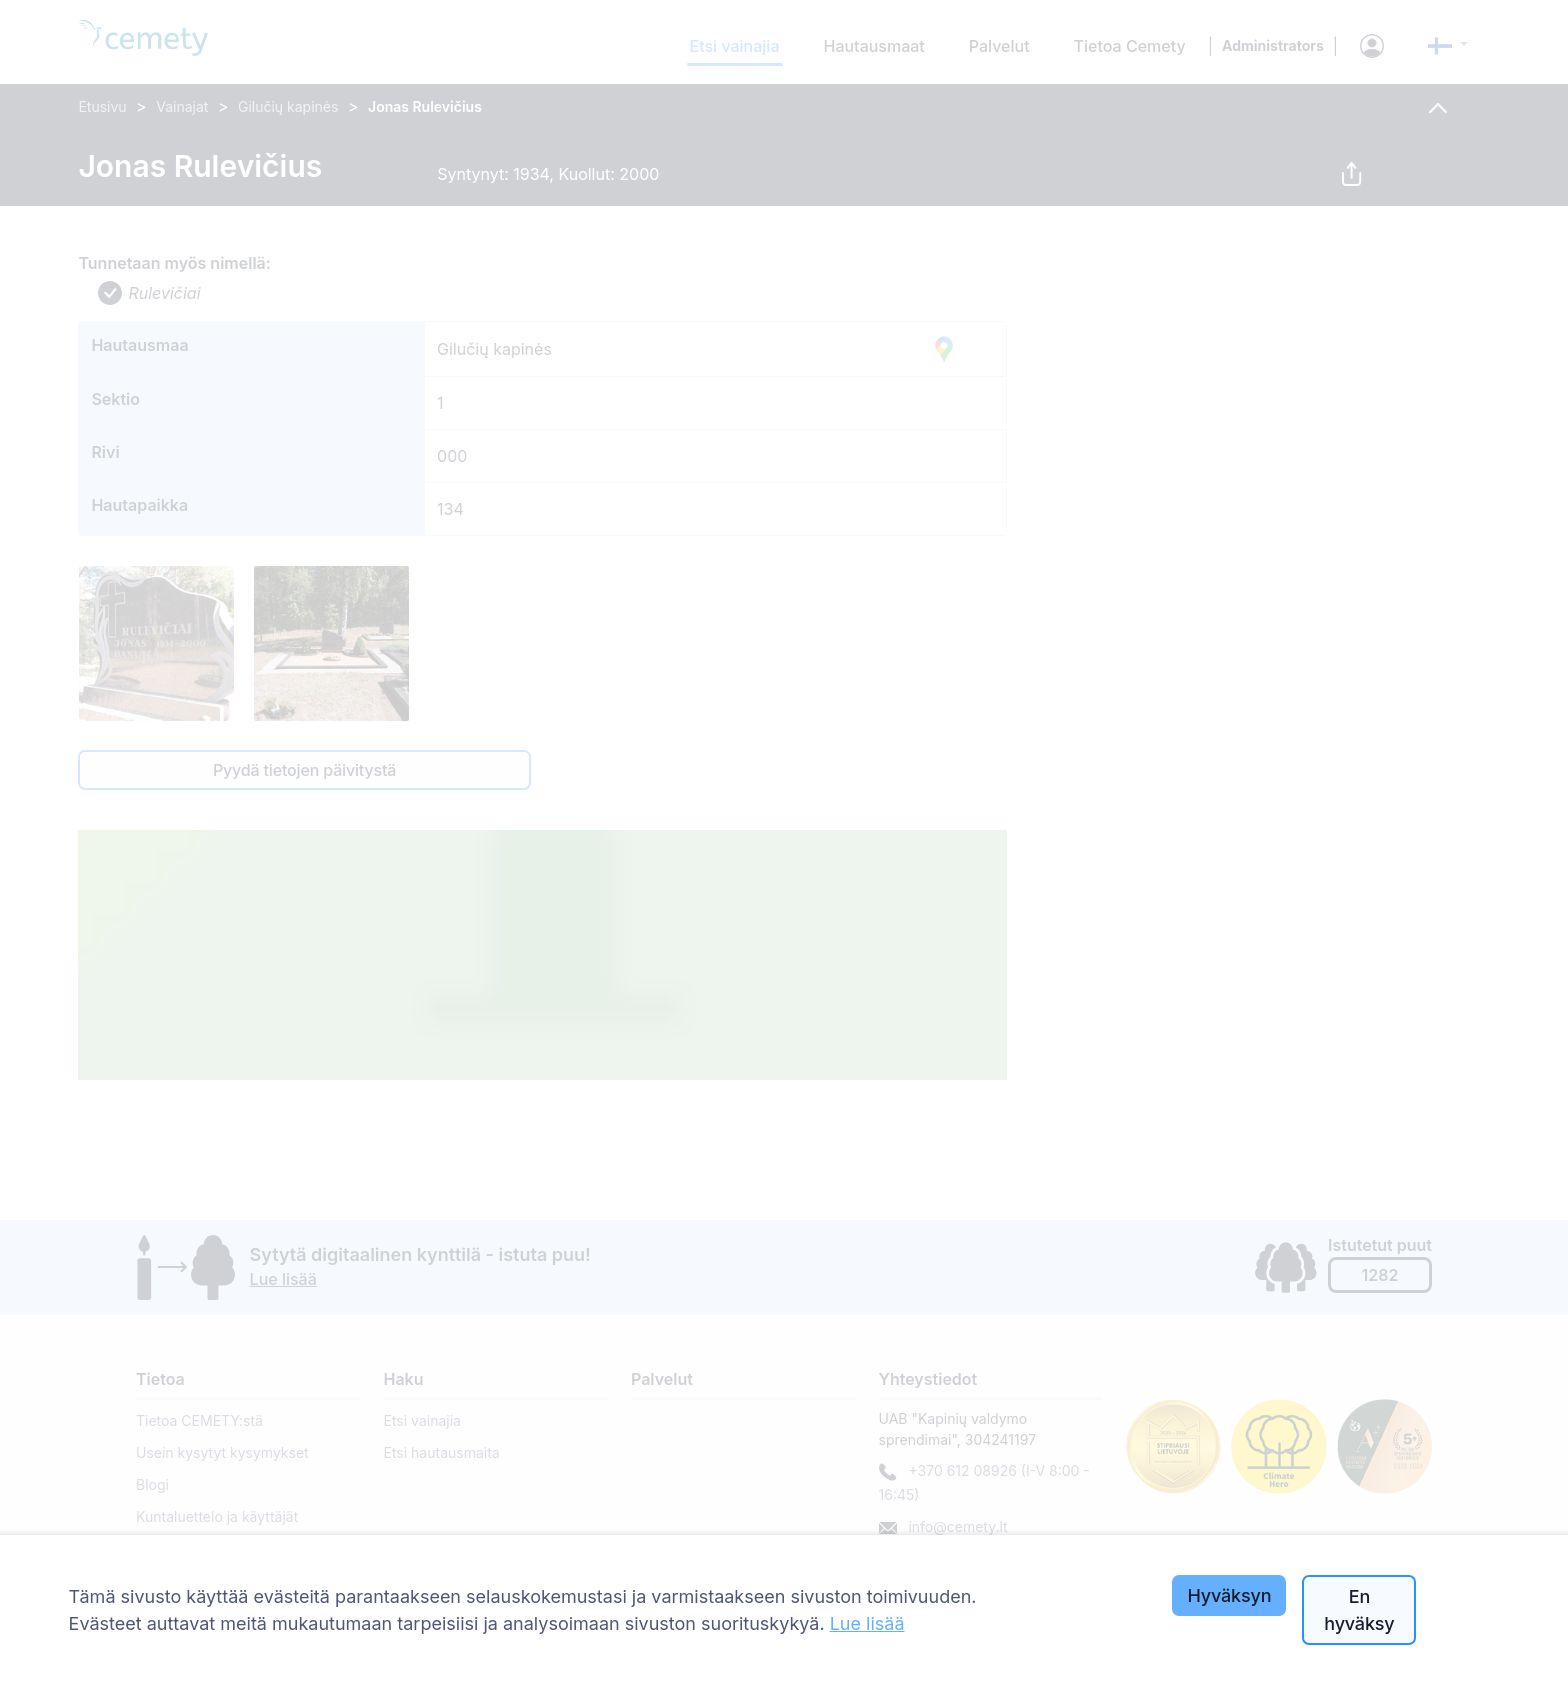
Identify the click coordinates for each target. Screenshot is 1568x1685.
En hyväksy (1359, 1610)
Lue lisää (867, 1623)
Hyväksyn (1229, 1595)
